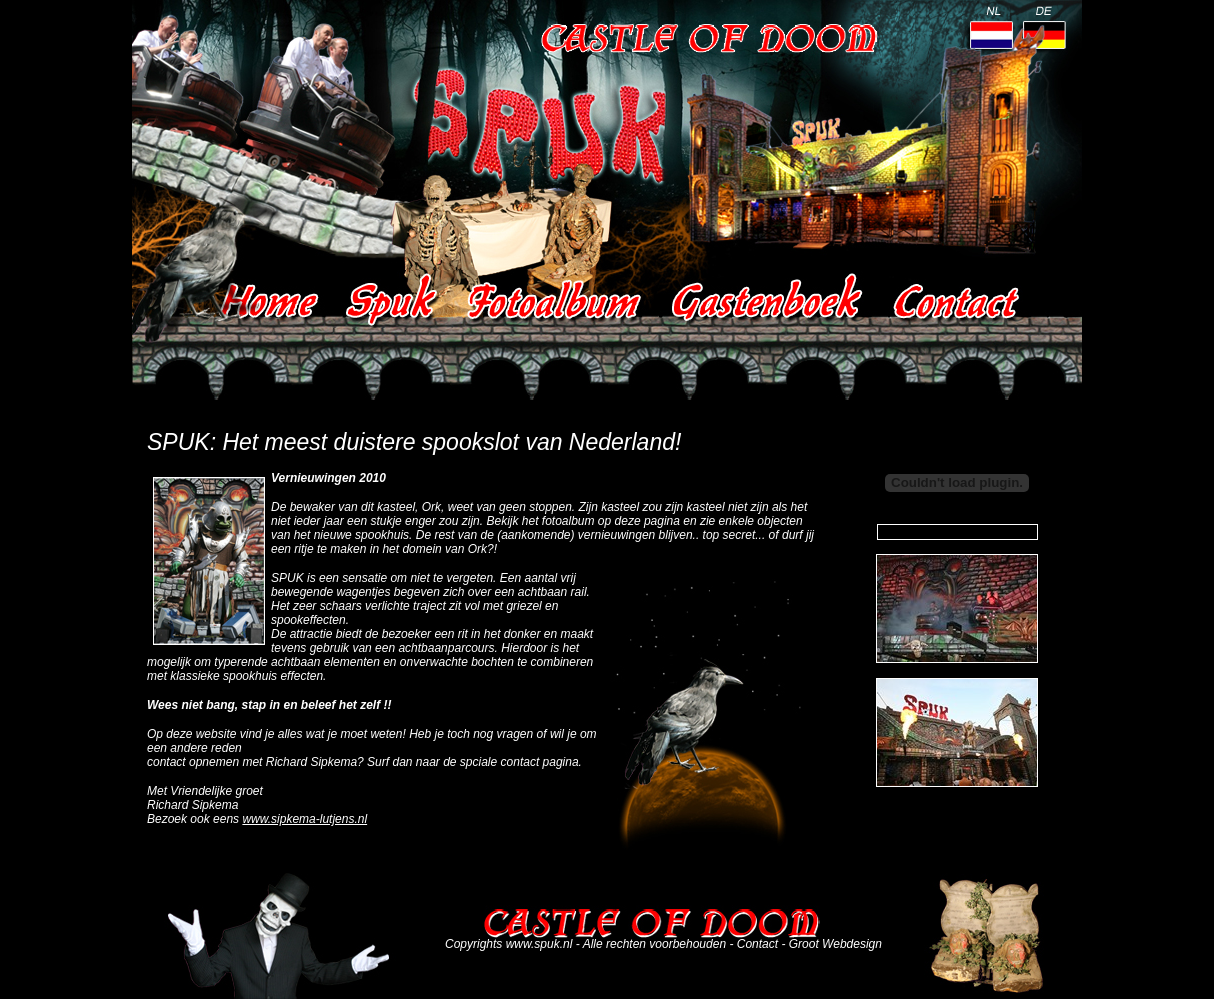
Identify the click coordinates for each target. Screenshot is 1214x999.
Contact (757, 944)
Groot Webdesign (835, 944)
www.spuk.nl (539, 944)
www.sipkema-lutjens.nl (304, 819)
